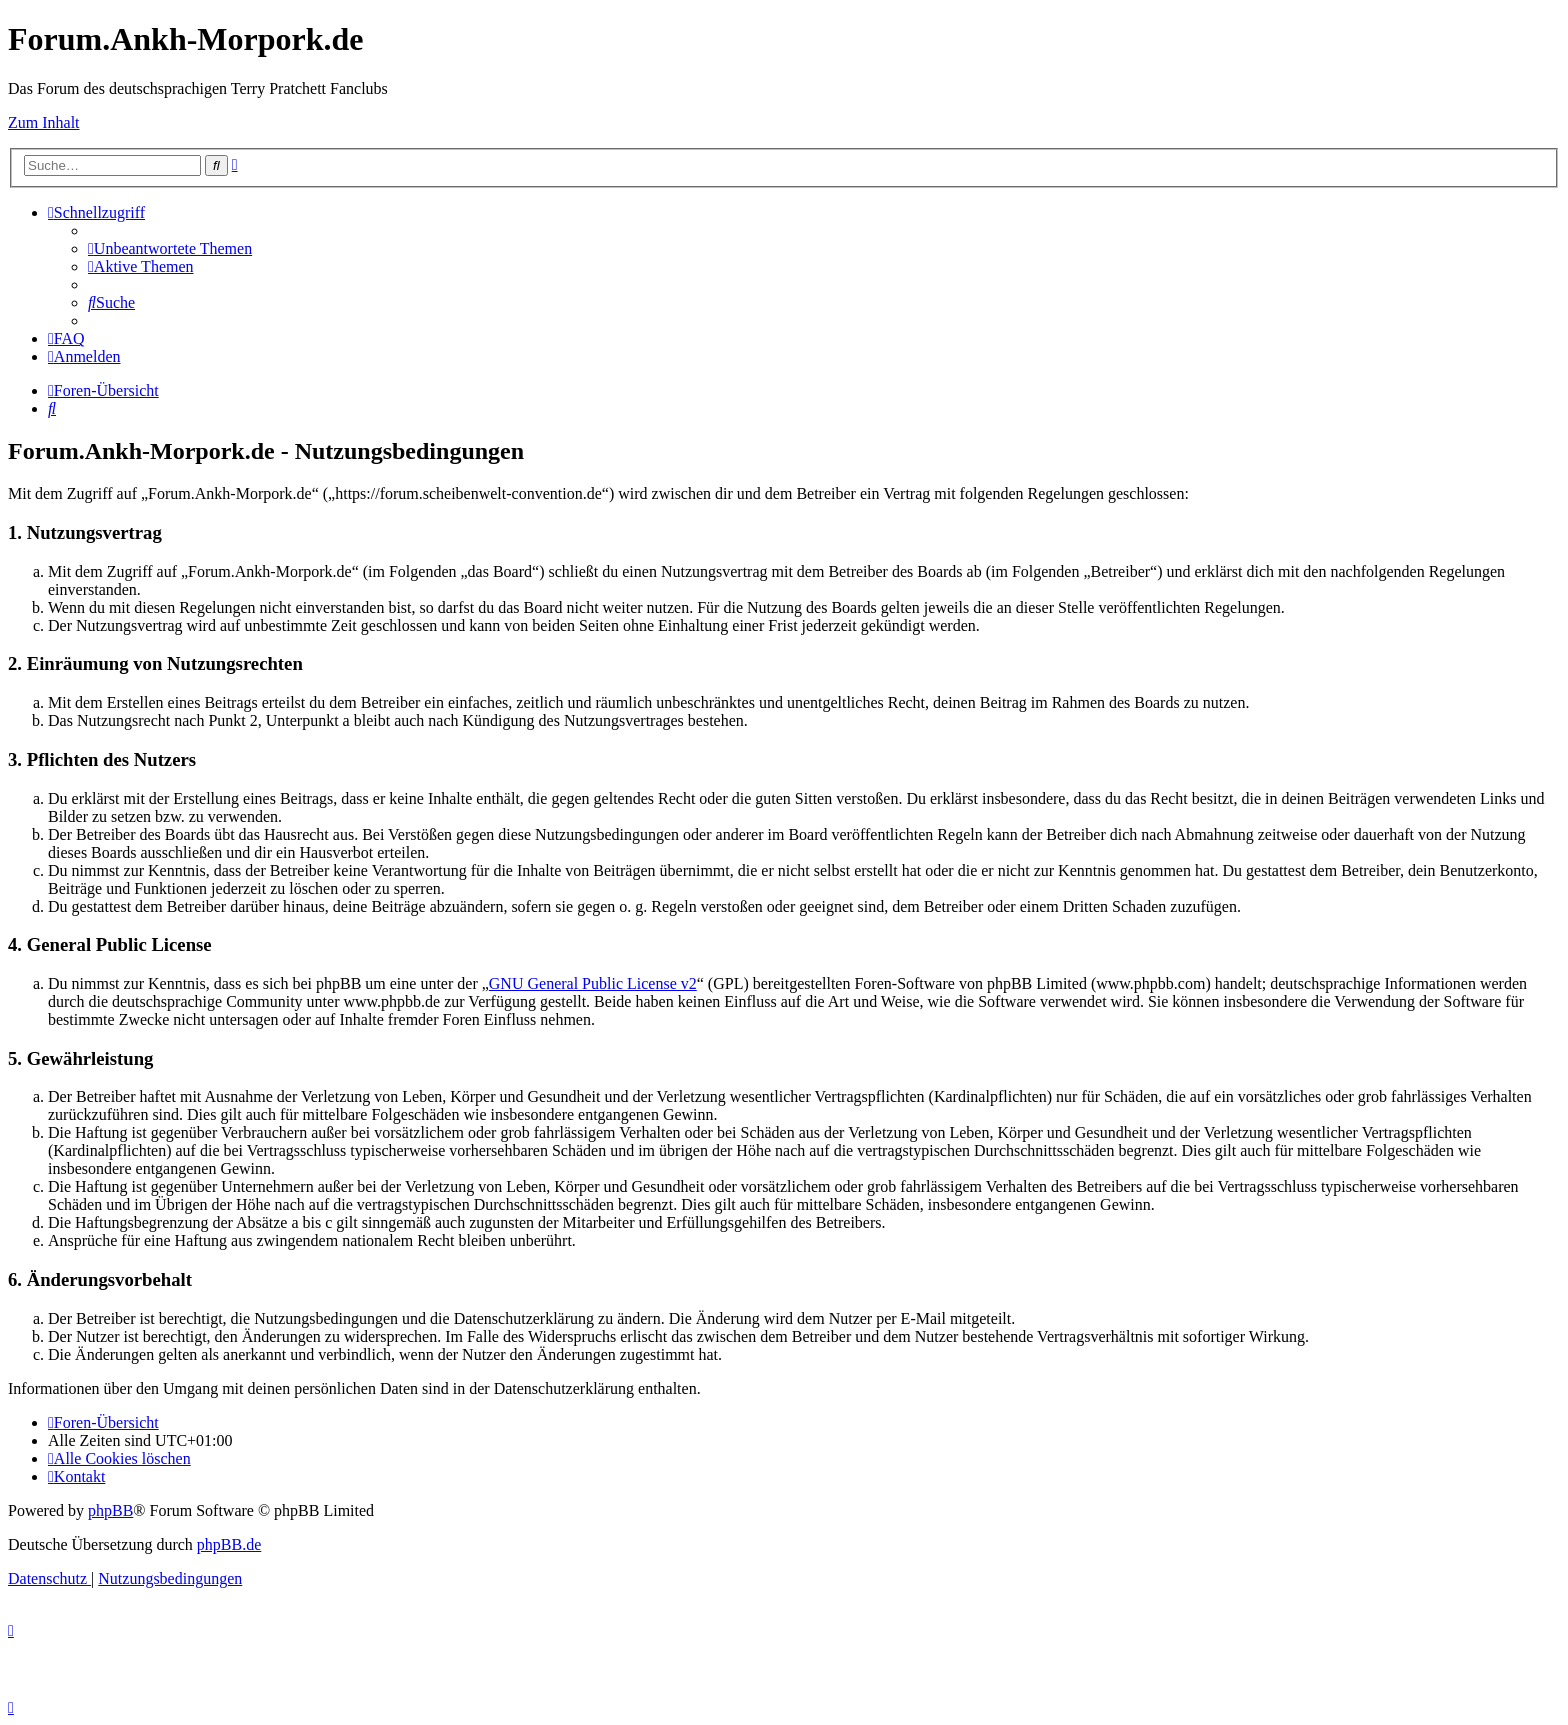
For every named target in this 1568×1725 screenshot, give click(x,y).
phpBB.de (229, 1544)
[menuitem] (170, 248)
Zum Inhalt (44, 122)
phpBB (110, 1510)
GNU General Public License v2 (593, 983)
